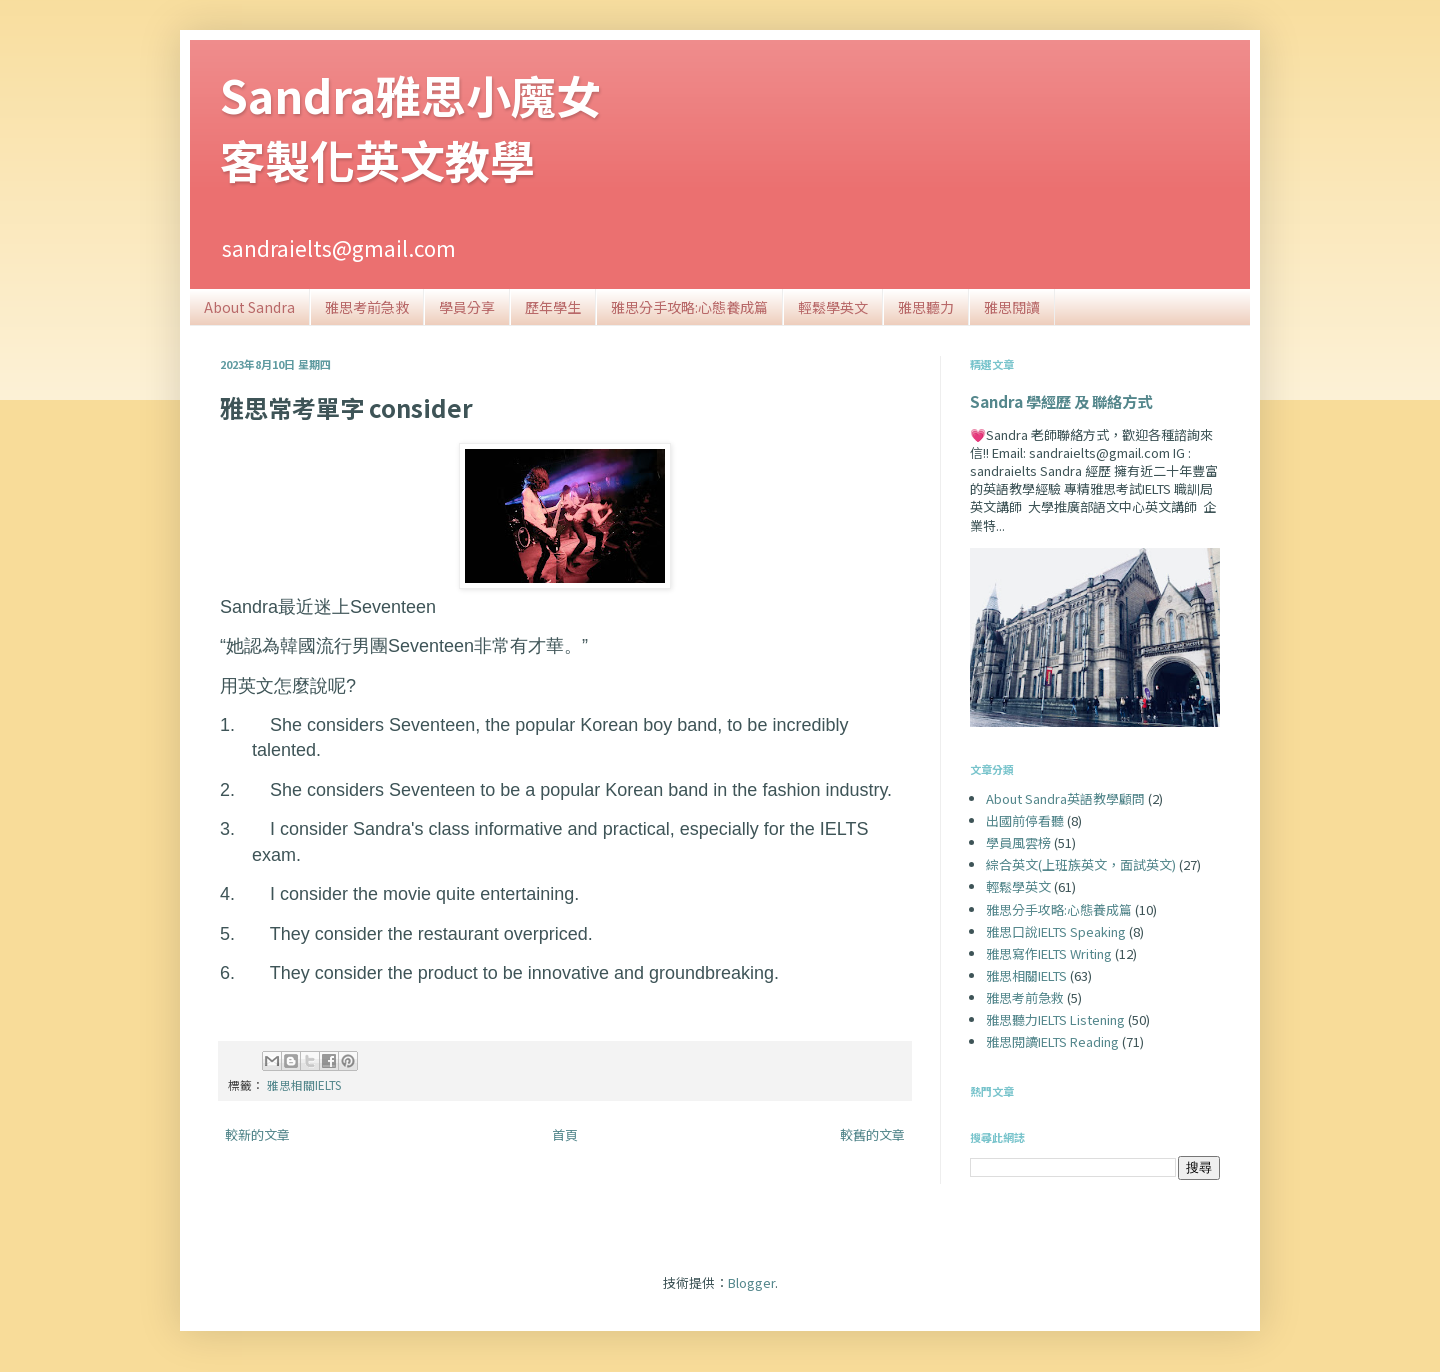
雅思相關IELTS (304, 1084)
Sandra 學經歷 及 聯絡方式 (1061, 401)
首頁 (565, 1134)
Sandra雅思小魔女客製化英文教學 (410, 127)
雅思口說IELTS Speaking (1056, 931)
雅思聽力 (926, 307)
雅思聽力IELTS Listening (1055, 1019)
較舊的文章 (872, 1134)
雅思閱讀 (1012, 307)
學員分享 (467, 307)
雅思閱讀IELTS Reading (1052, 1041)
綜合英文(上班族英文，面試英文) (1081, 864)
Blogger (751, 1282)
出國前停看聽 (1025, 820)
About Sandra (249, 307)
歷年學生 (553, 307)
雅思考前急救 (367, 307)
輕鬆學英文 (833, 307)
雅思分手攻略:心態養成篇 (689, 307)
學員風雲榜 (1018, 842)
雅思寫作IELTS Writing (1049, 953)
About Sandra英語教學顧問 (1065, 798)
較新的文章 (257, 1134)
